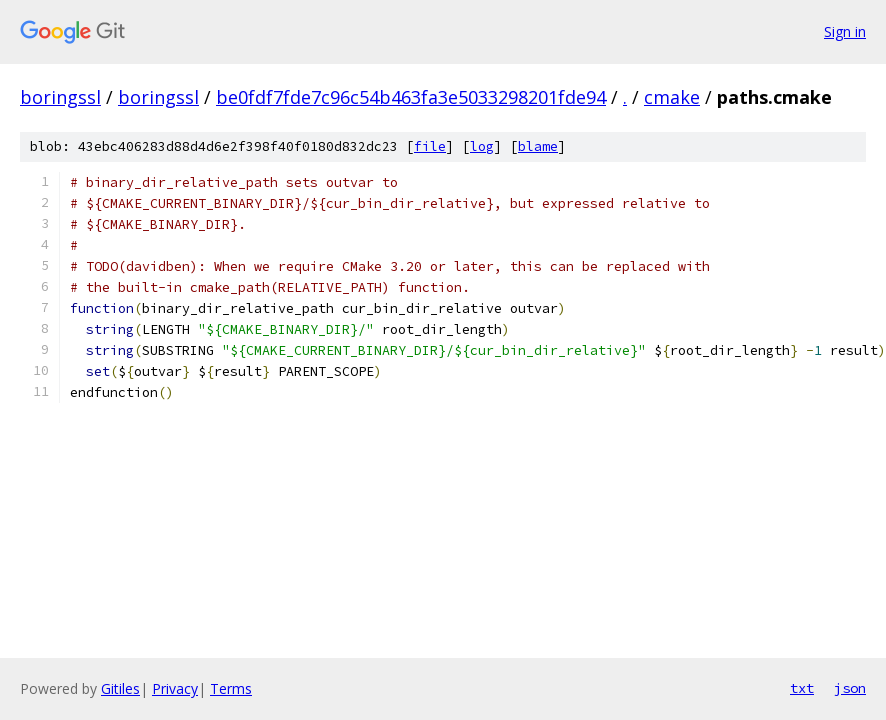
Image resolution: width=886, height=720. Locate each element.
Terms (231, 688)
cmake (672, 97)
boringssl (60, 97)
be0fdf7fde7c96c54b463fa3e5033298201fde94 (411, 97)
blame (538, 146)
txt (802, 688)
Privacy (175, 688)
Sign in (845, 31)
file (430, 146)
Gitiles (120, 688)
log (482, 146)
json (850, 688)
